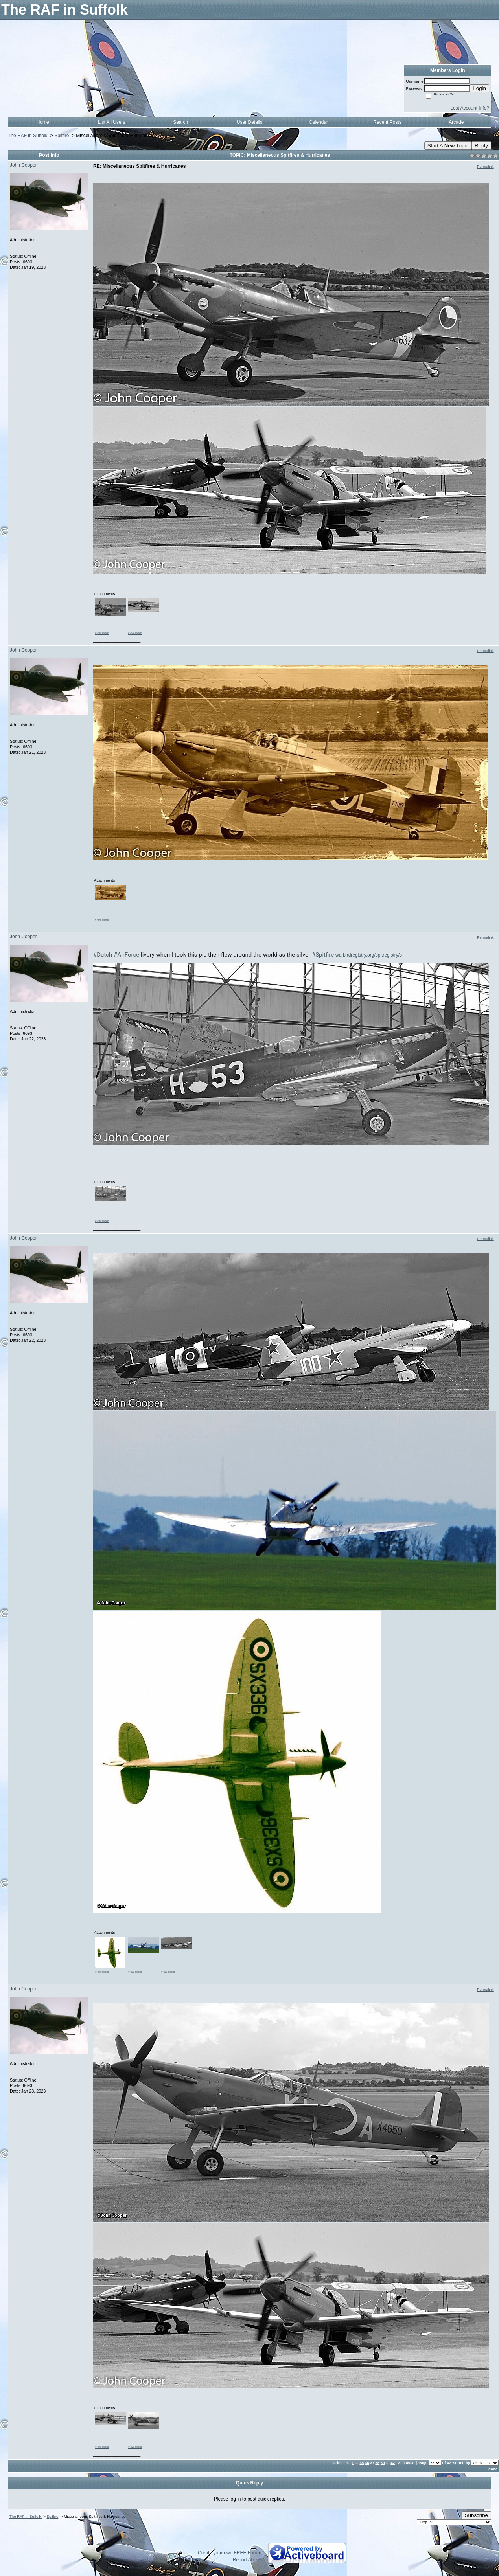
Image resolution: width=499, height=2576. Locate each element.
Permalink (485, 166)
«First (338, 2462)
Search (180, 122)
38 (377, 2462)
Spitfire (61, 135)
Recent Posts (387, 122)
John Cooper (23, 165)
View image (102, 633)
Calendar (318, 122)
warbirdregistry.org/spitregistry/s (368, 955)
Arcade (456, 122)
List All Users (111, 122)
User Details (249, 122)
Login (479, 88)
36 (367, 2462)
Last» (408, 2462)
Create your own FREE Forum (229, 2553)
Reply (481, 146)
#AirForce (126, 954)
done (492, 2469)
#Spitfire (323, 954)
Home (43, 122)
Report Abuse (247, 2560)
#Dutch (102, 954)
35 (361, 2462)
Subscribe (476, 2515)
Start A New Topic (447, 146)
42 (392, 2462)
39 (383, 2462)
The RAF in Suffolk (28, 135)
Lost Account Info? (469, 108)
